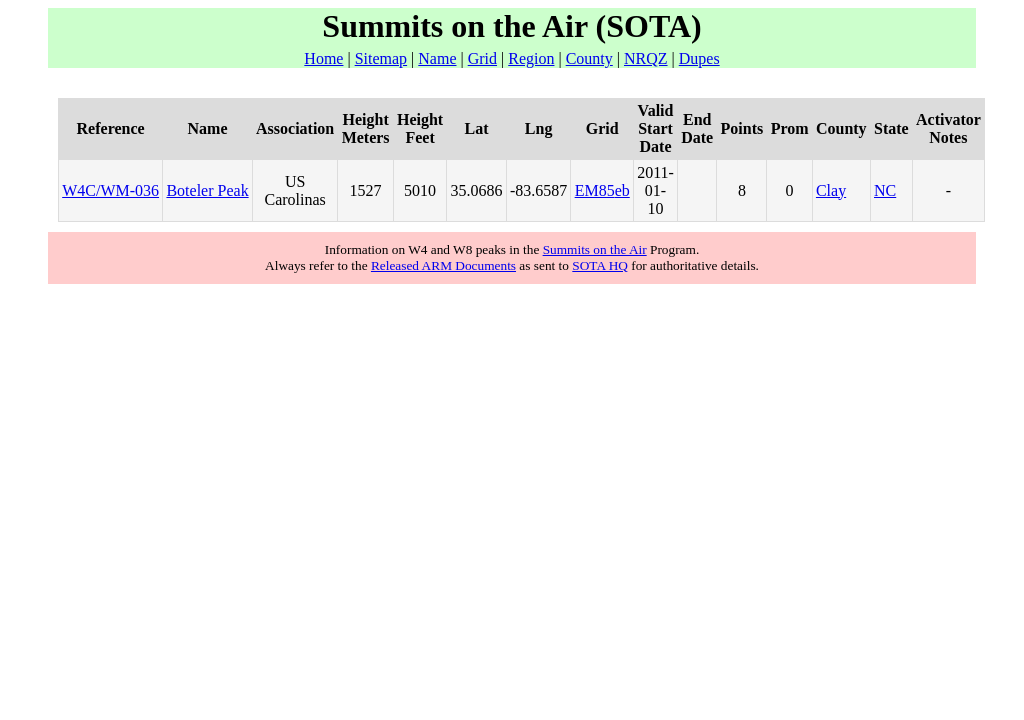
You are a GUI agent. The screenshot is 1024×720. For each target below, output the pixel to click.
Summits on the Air (595, 249)
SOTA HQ (600, 265)
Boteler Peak (207, 190)
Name (437, 58)
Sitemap (381, 58)
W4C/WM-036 (110, 190)
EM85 (595, 190)
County (589, 58)
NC (885, 190)
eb (622, 190)
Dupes (699, 58)
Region (531, 58)
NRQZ (646, 58)
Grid (482, 58)
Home (323, 58)
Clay (831, 190)
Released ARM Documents (443, 265)
